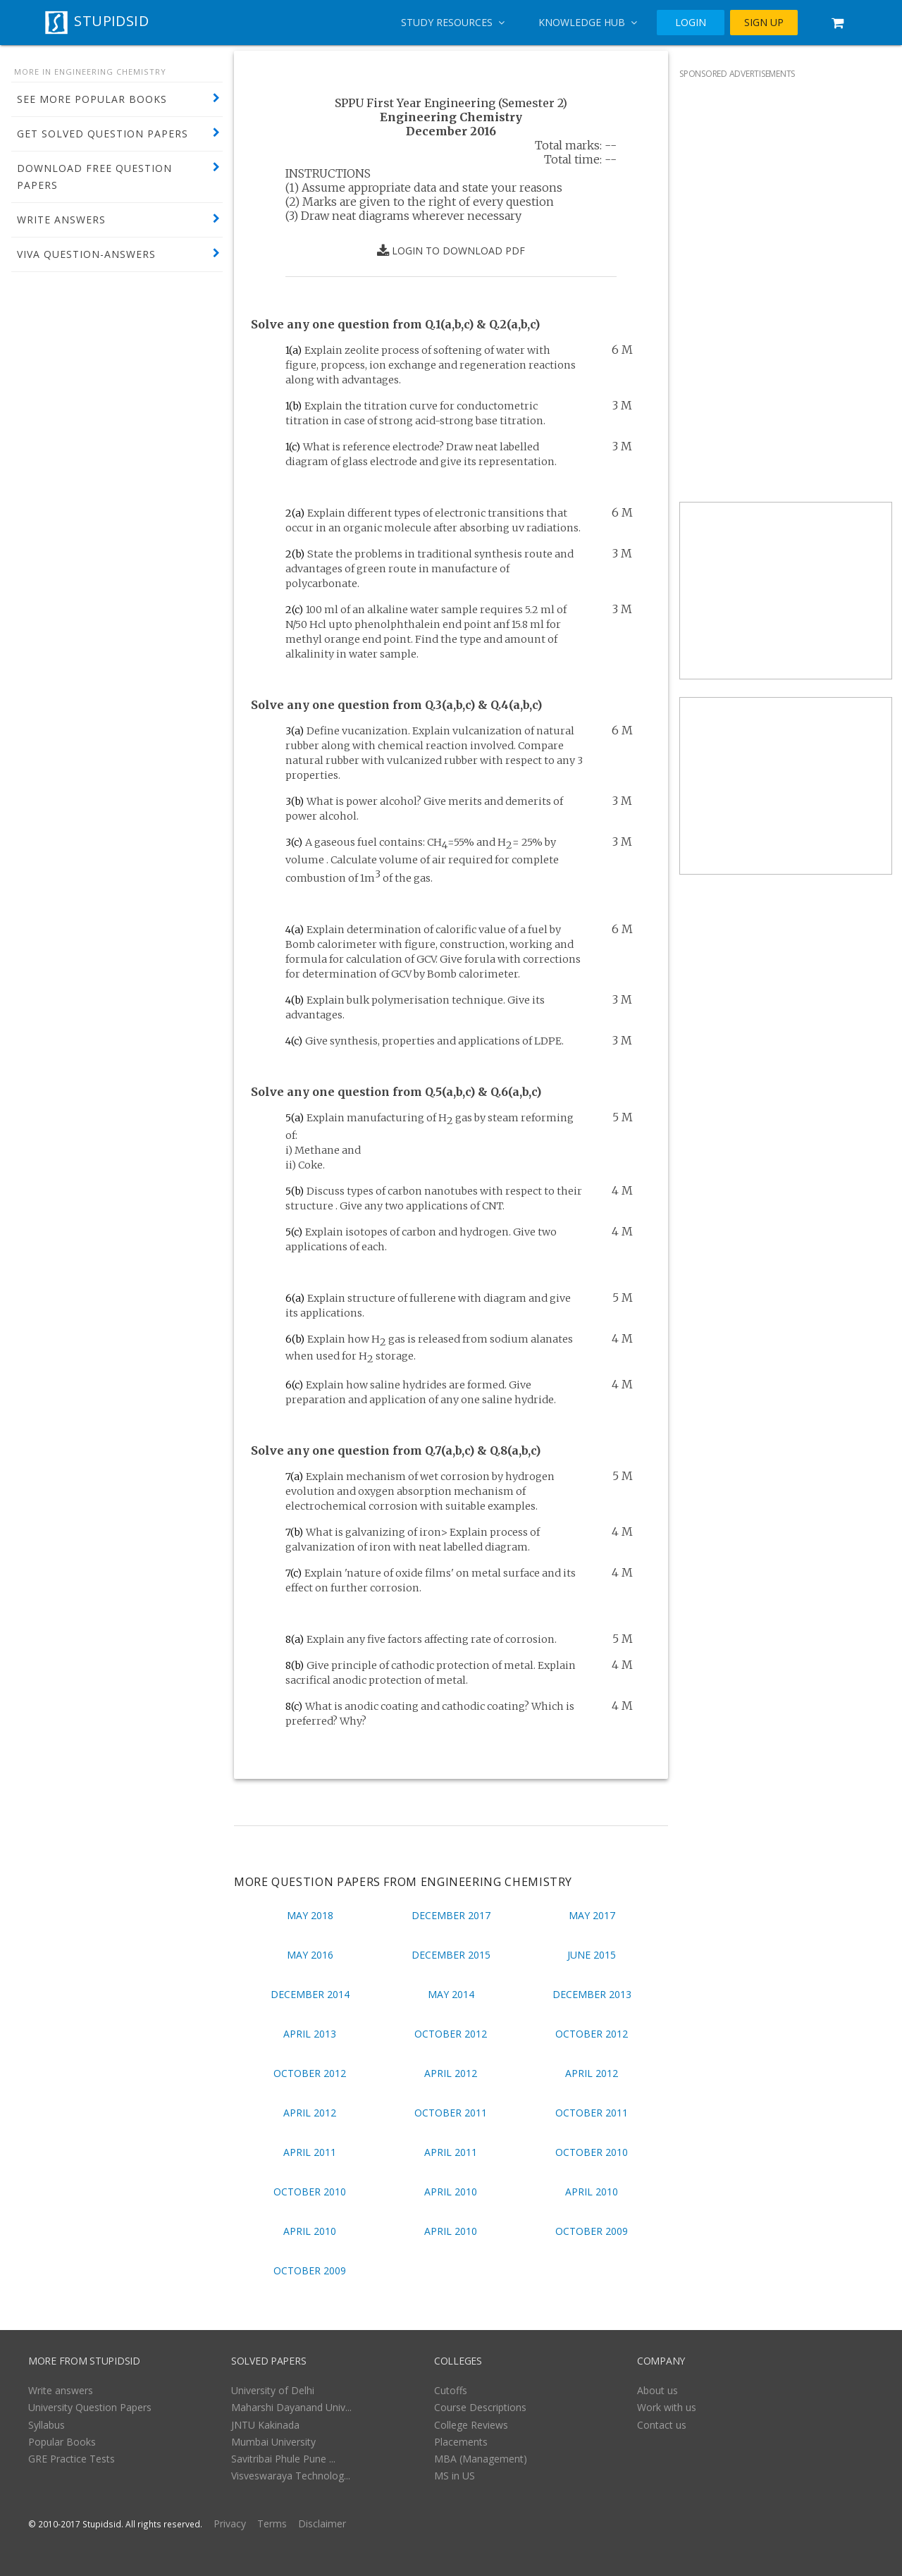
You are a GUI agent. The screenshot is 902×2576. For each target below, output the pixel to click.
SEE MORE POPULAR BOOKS (92, 99)
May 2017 (592, 1915)
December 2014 (310, 1994)
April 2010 (450, 2191)
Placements (461, 2441)
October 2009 (591, 2231)
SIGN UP (764, 22)
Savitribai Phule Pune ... (283, 2458)
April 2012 (450, 2073)
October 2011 (450, 2112)
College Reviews (471, 2425)
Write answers (60, 2390)
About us (657, 2390)
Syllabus (46, 2425)
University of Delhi (272, 2390)
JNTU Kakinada (265, 2425)
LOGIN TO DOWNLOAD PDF (451, 251)
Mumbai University (273, 2441)
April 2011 (309, 2152)
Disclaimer (322, 2523)
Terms (272, 2523)
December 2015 (451, 1954)
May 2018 (310, 1915)
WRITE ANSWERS (61, 219)
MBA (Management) (480, 2458)
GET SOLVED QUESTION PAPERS (102, 133)
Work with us (666, 2407)
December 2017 (451, 1915)
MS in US (454, 2475)
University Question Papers (90, 2407)
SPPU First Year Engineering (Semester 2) (451, 103)
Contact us (661, 2425)
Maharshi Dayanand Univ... (291, 2407)
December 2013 (591, 1994)
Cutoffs (450, 2390)
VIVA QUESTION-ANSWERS (86, 254)
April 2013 (309, 2033)
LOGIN (690, 22)
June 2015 (591, 1954)
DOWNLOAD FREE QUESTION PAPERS (94, 176)
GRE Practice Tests (71, 2458)
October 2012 (450, 2033)
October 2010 (591, 2152)
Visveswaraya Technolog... (290, 2475)
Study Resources (453, 22)
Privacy (230, 2523)
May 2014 (451, 1994)
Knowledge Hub (587, 22)
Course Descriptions (480, 2407)
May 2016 (310, 1954)
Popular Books (62, 2441)
